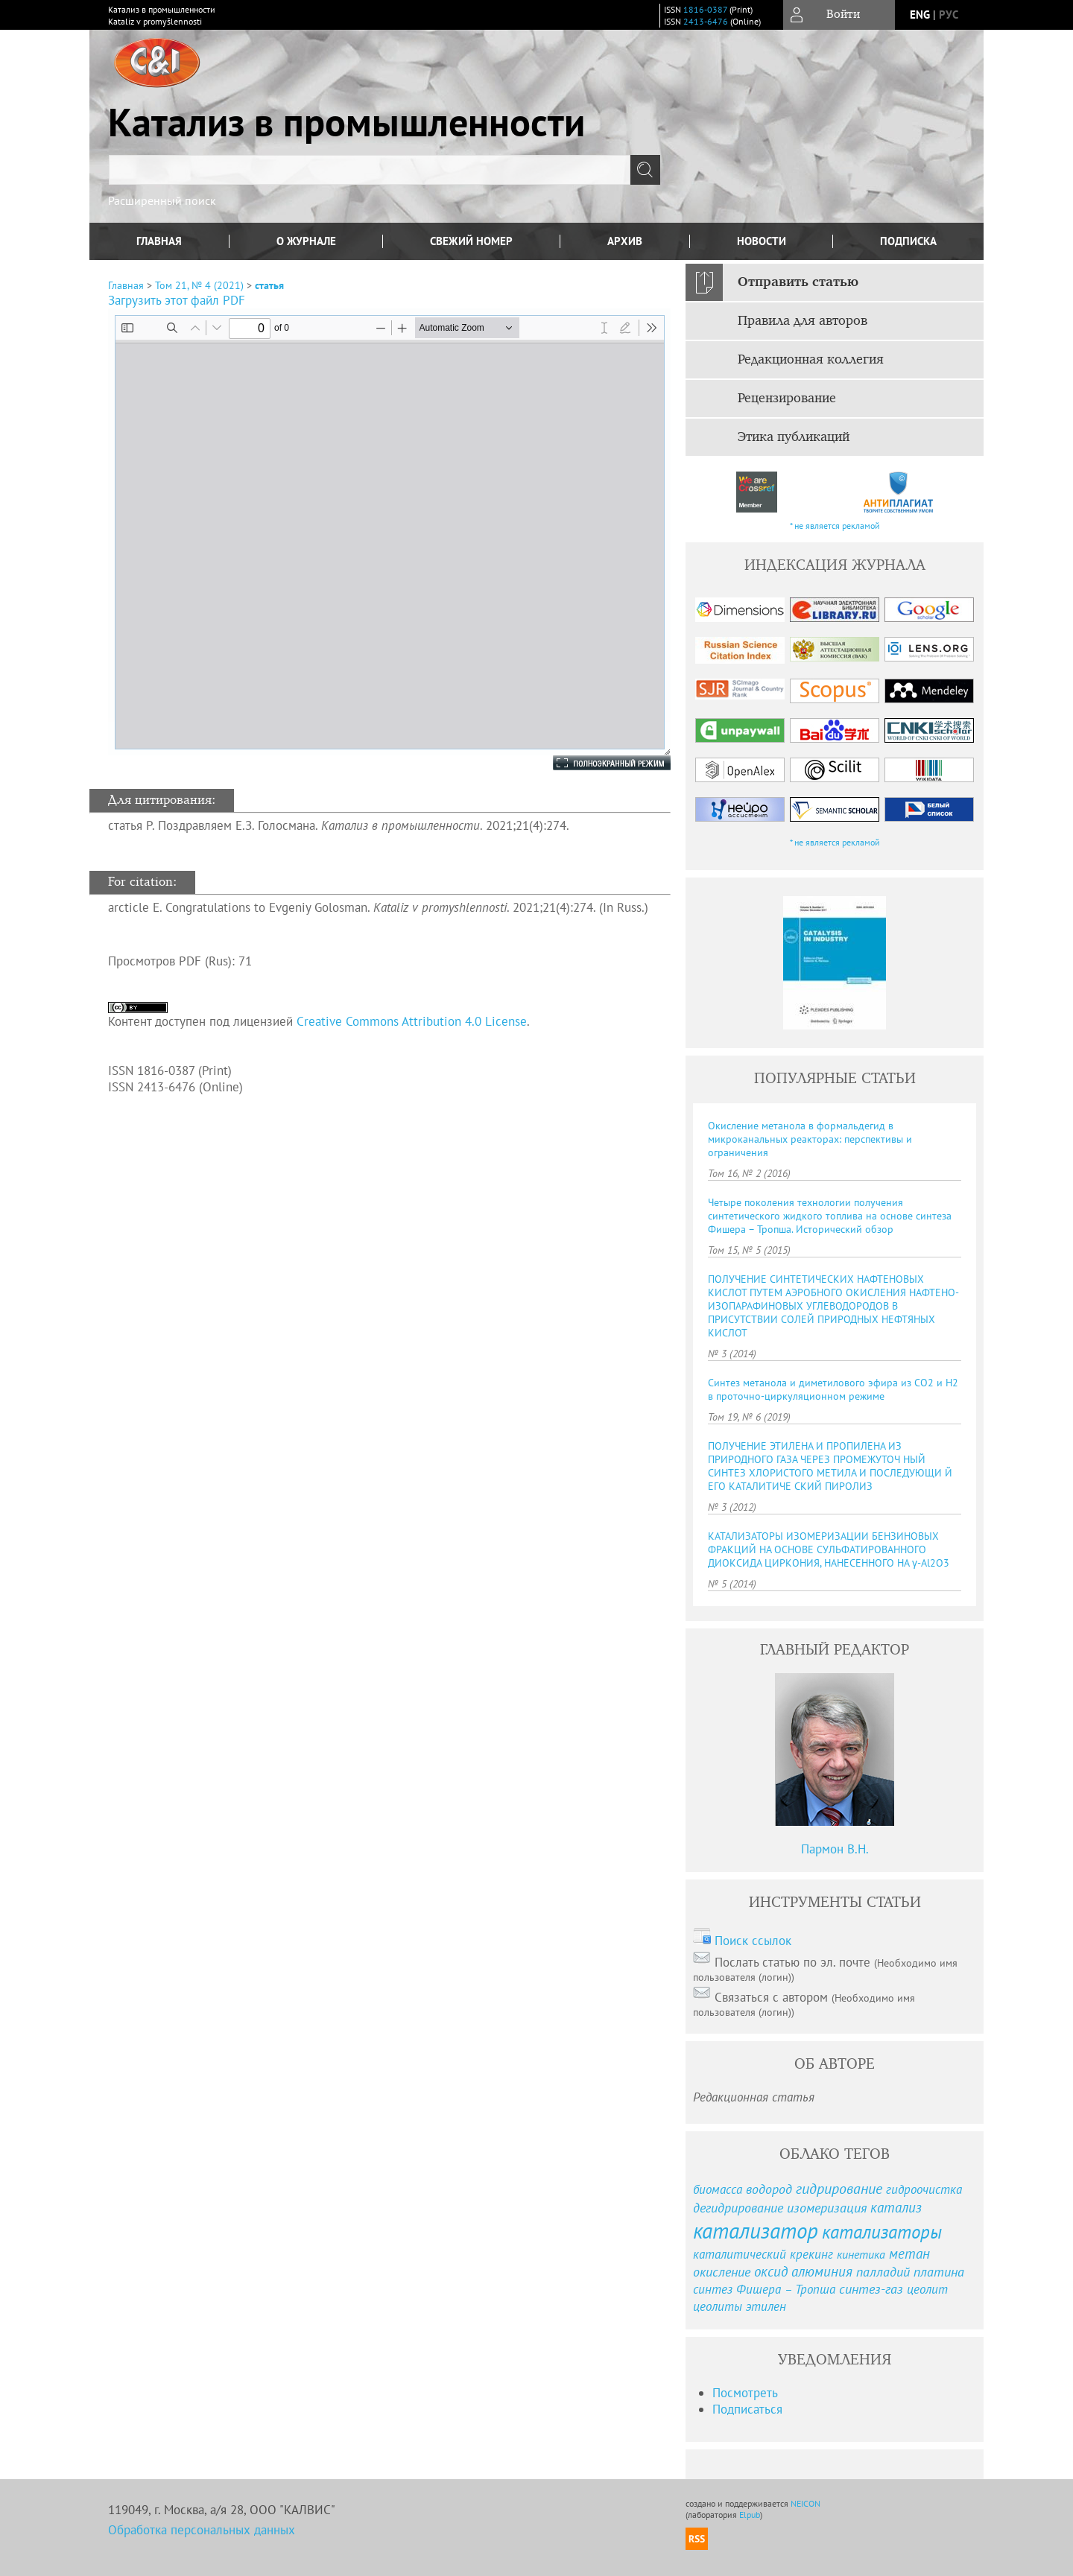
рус (948, 14)
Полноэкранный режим (597, 762)
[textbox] (369, 170)
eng (920, 14)
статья (269, 285)
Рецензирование (787, 398)
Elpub (749, 2514)
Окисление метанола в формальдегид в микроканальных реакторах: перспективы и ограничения (810, 1139)
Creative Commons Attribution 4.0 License (412, 1021)
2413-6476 (705, 21)
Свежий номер (471, 241)
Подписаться (747, 2409)
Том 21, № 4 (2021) (199, 285)
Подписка (908, 241)
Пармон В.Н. (835, 1849)
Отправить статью (798, 282)
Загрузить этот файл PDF (176, 300)
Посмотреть (745, 2393)
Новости (761, 241)
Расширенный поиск (162, 200)
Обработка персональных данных (201, 2530)
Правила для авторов (802, 321)
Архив (624, 241)
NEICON (805, 2503)
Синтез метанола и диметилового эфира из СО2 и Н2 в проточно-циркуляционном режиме (833, 1389)
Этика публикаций (793, 437)
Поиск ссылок (753, 1940)
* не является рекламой (835, 525)
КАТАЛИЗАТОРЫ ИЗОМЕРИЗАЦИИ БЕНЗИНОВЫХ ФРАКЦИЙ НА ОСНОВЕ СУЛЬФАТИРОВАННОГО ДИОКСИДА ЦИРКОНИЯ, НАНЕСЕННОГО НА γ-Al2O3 (828, 1549)
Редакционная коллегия (811, 360)
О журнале (306, 241)
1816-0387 (705, 9)
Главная (159, 241)
